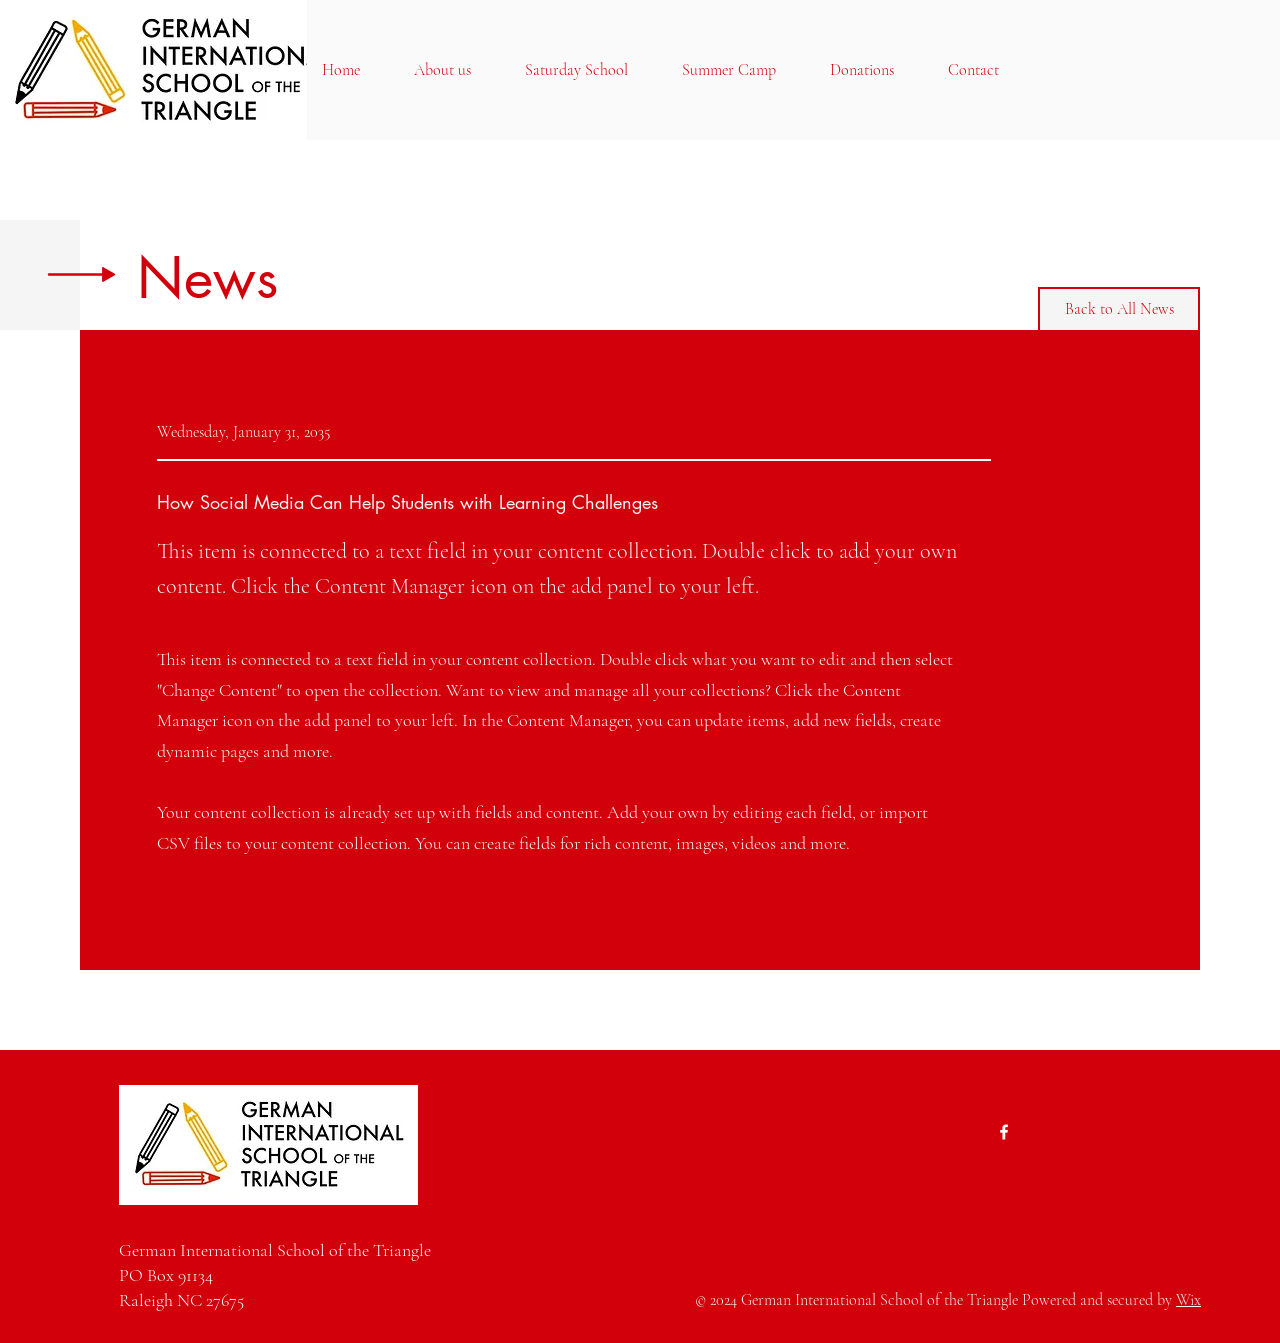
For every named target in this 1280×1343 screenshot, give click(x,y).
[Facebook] (1004, 1132)
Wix (1188, 1300)
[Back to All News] (1119, 309)
